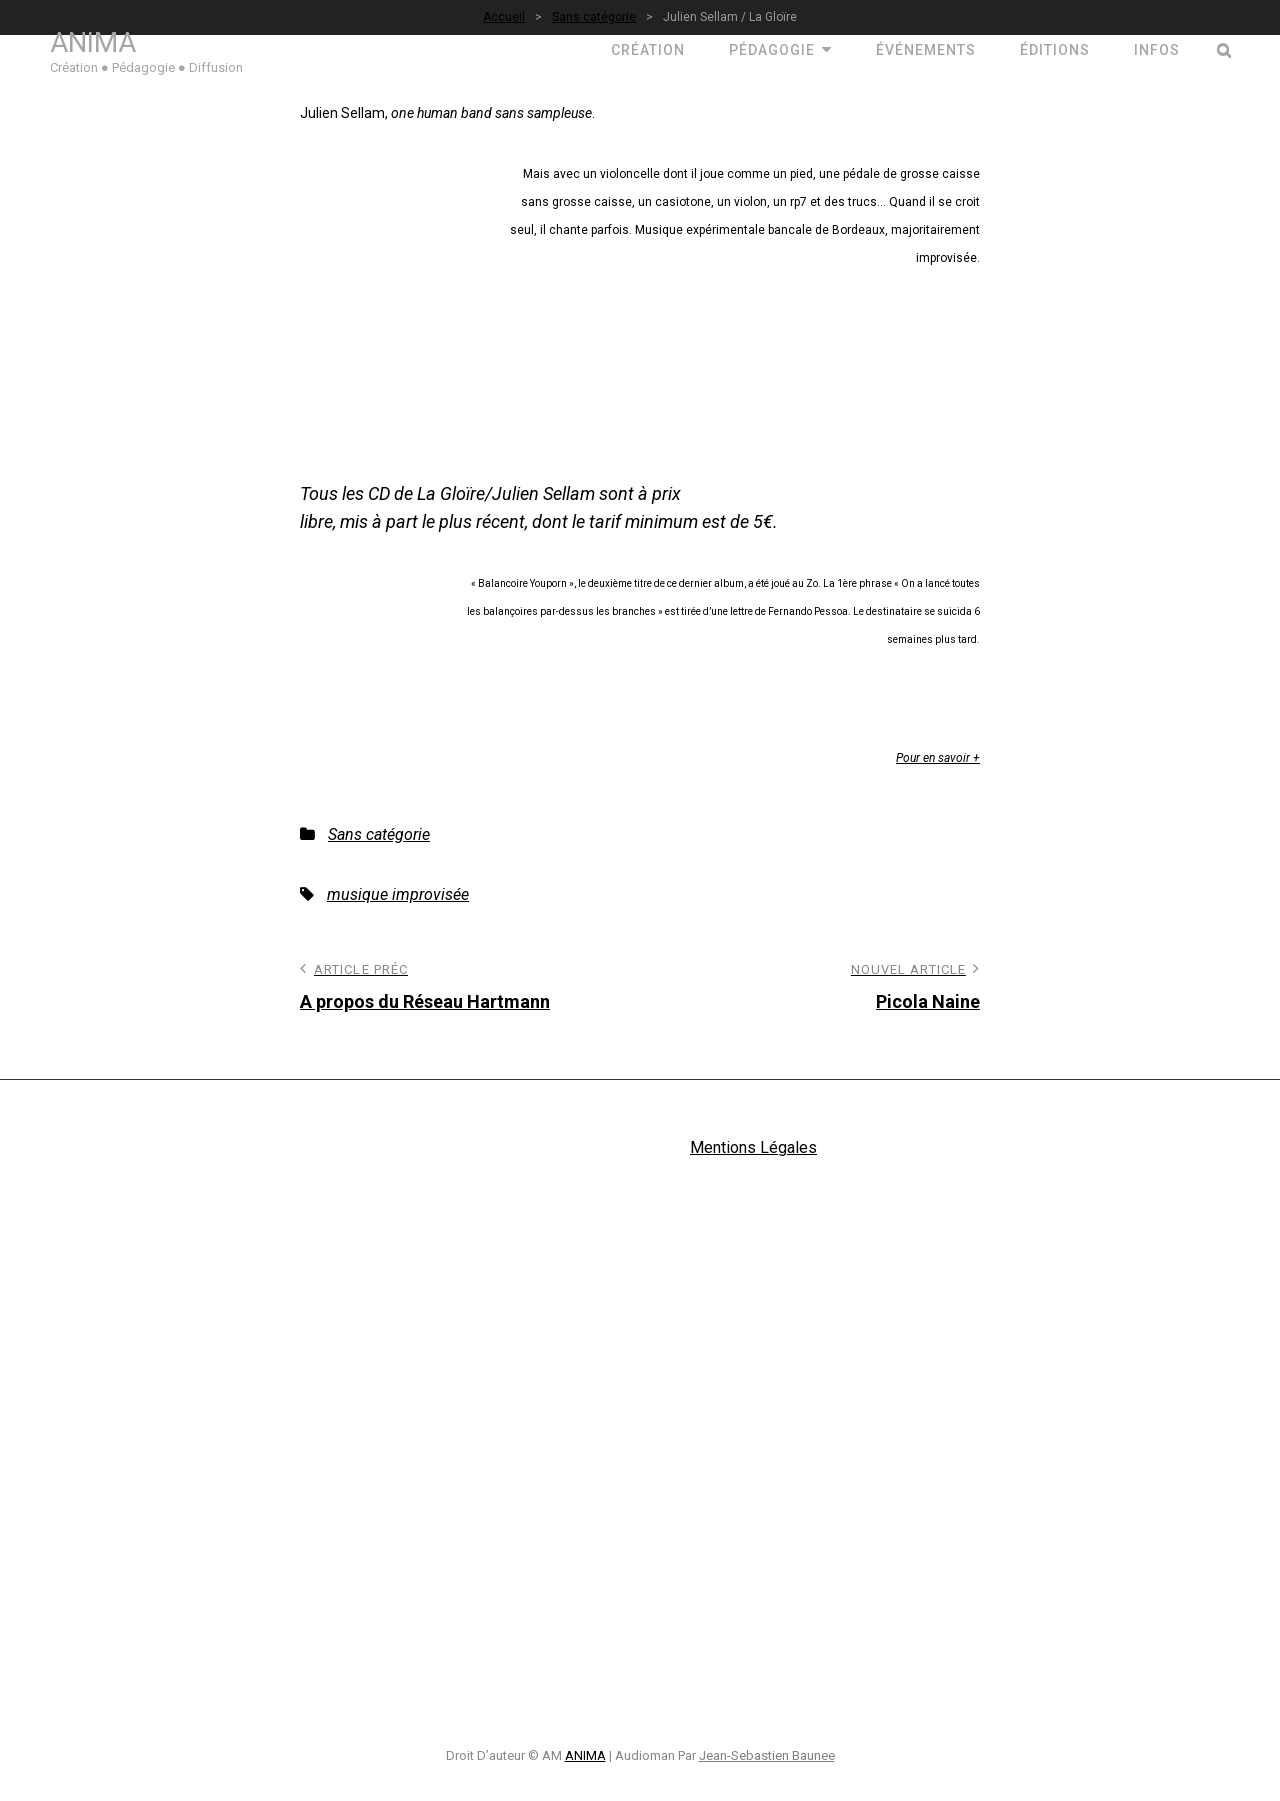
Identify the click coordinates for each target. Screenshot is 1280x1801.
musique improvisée (398, 894)
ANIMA (93, 42)
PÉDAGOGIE (772, 50)
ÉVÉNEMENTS (926, 50)
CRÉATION (648, 50)
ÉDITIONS (1055, 50)
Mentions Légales (753, 1147)
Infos (1157, 50)
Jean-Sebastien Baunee (767, 1755)
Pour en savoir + (938, 758)
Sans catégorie (379, 834)
